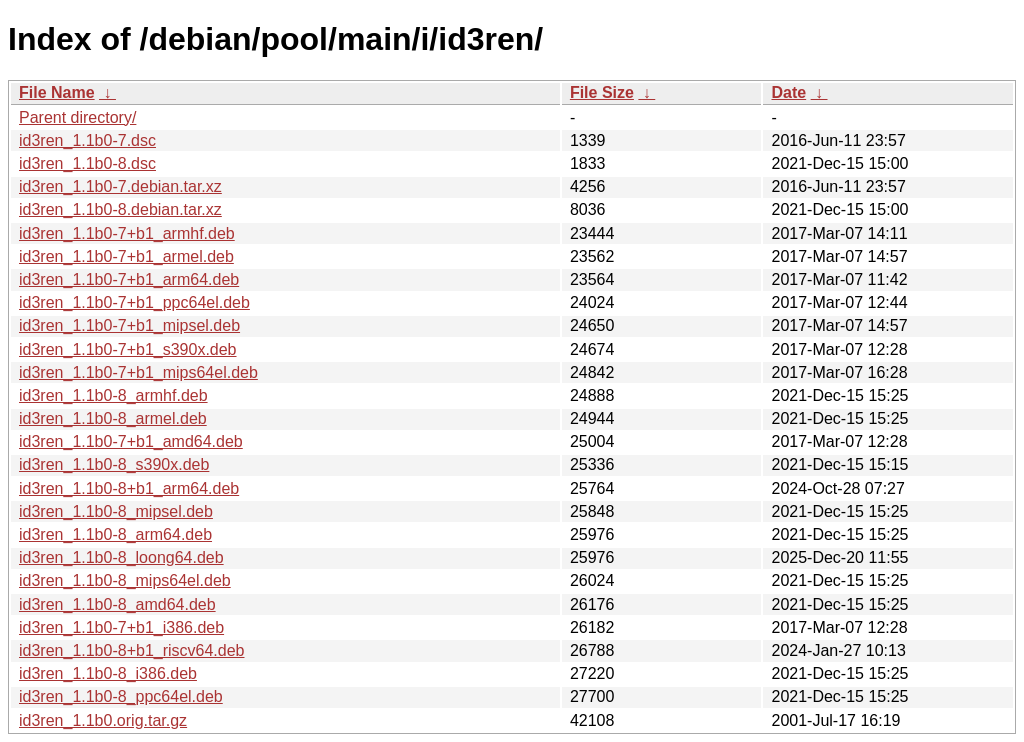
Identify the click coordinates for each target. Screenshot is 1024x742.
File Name (57, 92)
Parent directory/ (77, 117)
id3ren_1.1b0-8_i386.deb (108, 673)
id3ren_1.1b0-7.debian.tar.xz (120, 186)
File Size (602, 92)
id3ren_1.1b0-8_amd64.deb (117, 604)
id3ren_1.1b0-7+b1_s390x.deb (128, 349)
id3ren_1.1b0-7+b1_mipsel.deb (129, 325)
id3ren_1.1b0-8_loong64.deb (121, 557)
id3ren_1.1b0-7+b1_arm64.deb (129, 279)
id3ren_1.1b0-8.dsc (87, 163)
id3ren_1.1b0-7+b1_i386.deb (121, 627)
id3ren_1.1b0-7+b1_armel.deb (126, 256)
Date (788, 92)
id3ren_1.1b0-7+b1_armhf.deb (127, 233)
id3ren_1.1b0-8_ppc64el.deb (121, 696)
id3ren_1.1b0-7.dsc (87, 140)
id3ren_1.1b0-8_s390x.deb (114, 464)
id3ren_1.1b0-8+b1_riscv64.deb (132, 650)
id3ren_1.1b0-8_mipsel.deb (116, 511)
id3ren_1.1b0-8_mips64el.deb (125, 580)
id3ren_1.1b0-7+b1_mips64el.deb (138, 372)
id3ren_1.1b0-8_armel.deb (113, 418)
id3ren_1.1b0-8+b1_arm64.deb (129, 488)
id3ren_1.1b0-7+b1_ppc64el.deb (134, 302)
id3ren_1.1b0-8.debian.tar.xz (120, 209)
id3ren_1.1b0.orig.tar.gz (103, 720)
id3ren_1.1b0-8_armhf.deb (113, 395)
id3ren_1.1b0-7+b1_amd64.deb (131, 441)
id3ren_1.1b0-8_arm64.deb (115, 534)
